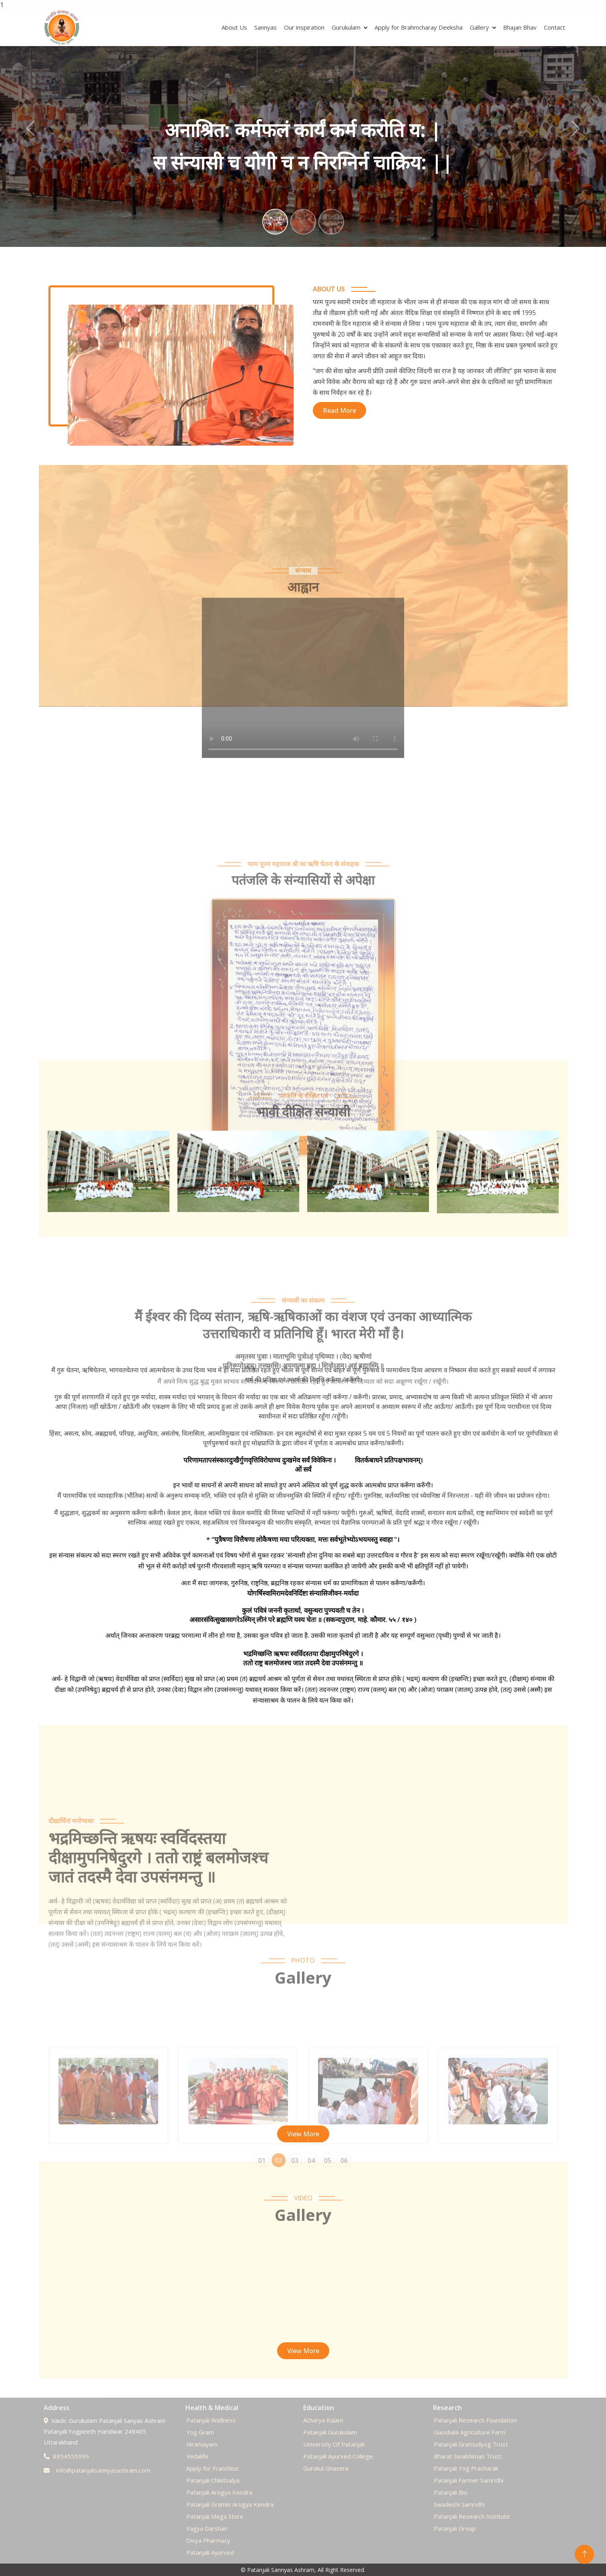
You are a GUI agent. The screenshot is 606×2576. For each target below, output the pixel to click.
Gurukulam (346, 27)
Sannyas (265, 27)
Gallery (479, 27)
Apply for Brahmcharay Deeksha (418, 27)
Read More (339, 410)
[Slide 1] (275, 221)
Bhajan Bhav (520, 27)
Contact (554, 27)
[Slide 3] (331, 221)
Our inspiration (304, 27)
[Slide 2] (303, 221)
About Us (234, 27)
